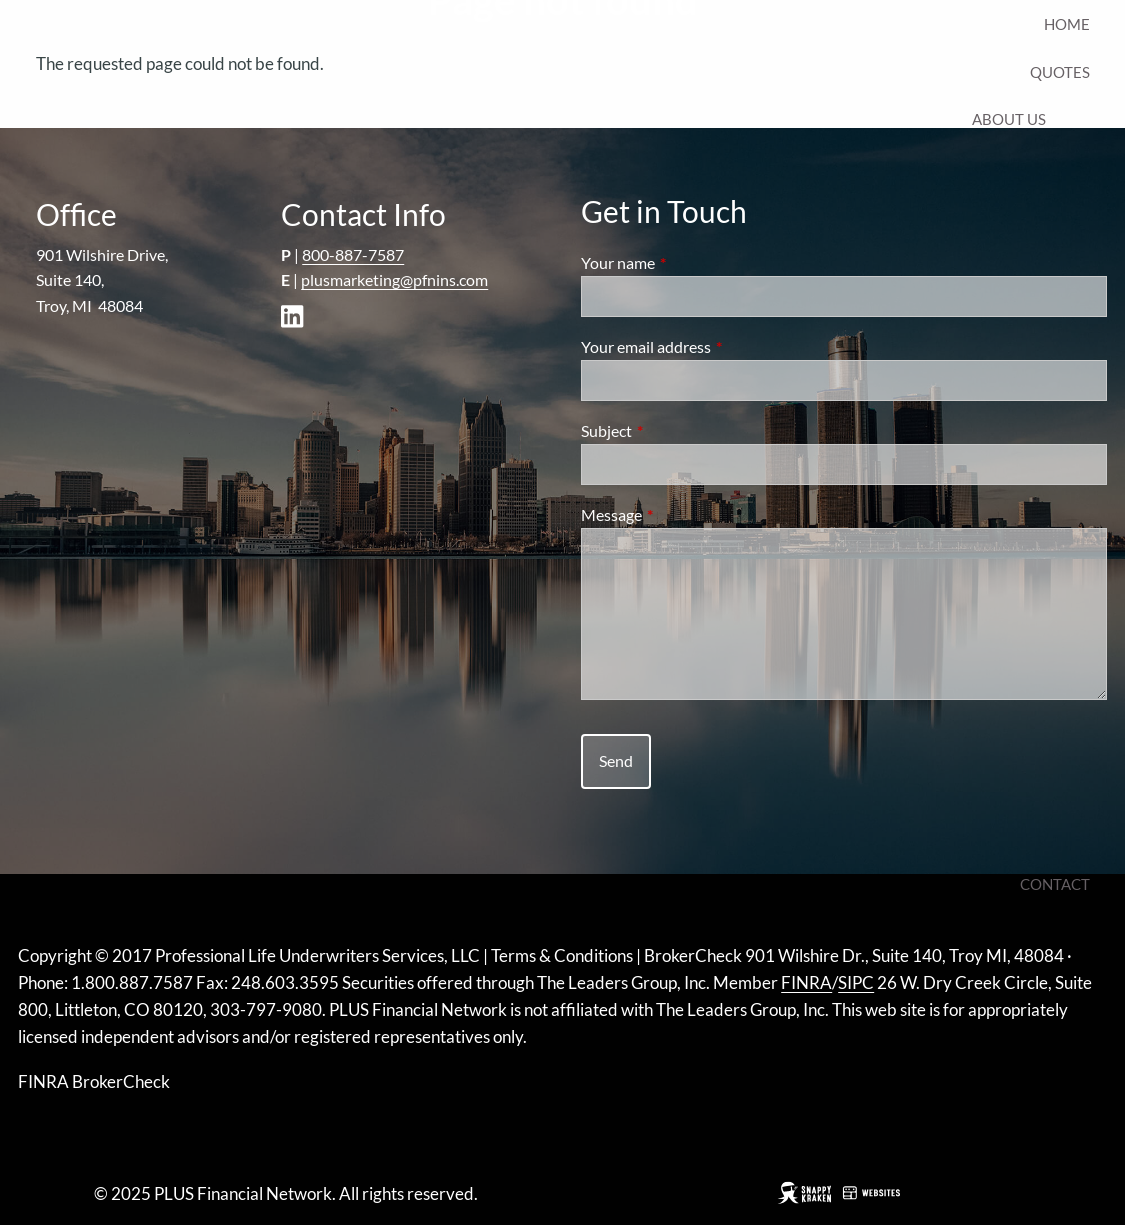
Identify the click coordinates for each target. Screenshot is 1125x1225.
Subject (678, 430)
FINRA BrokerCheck (94, 1081)
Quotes (1060, 72)
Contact (1055, 884)
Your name (690, 262)
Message (683, 514)
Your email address (718, 346)
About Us (1009, 119)
